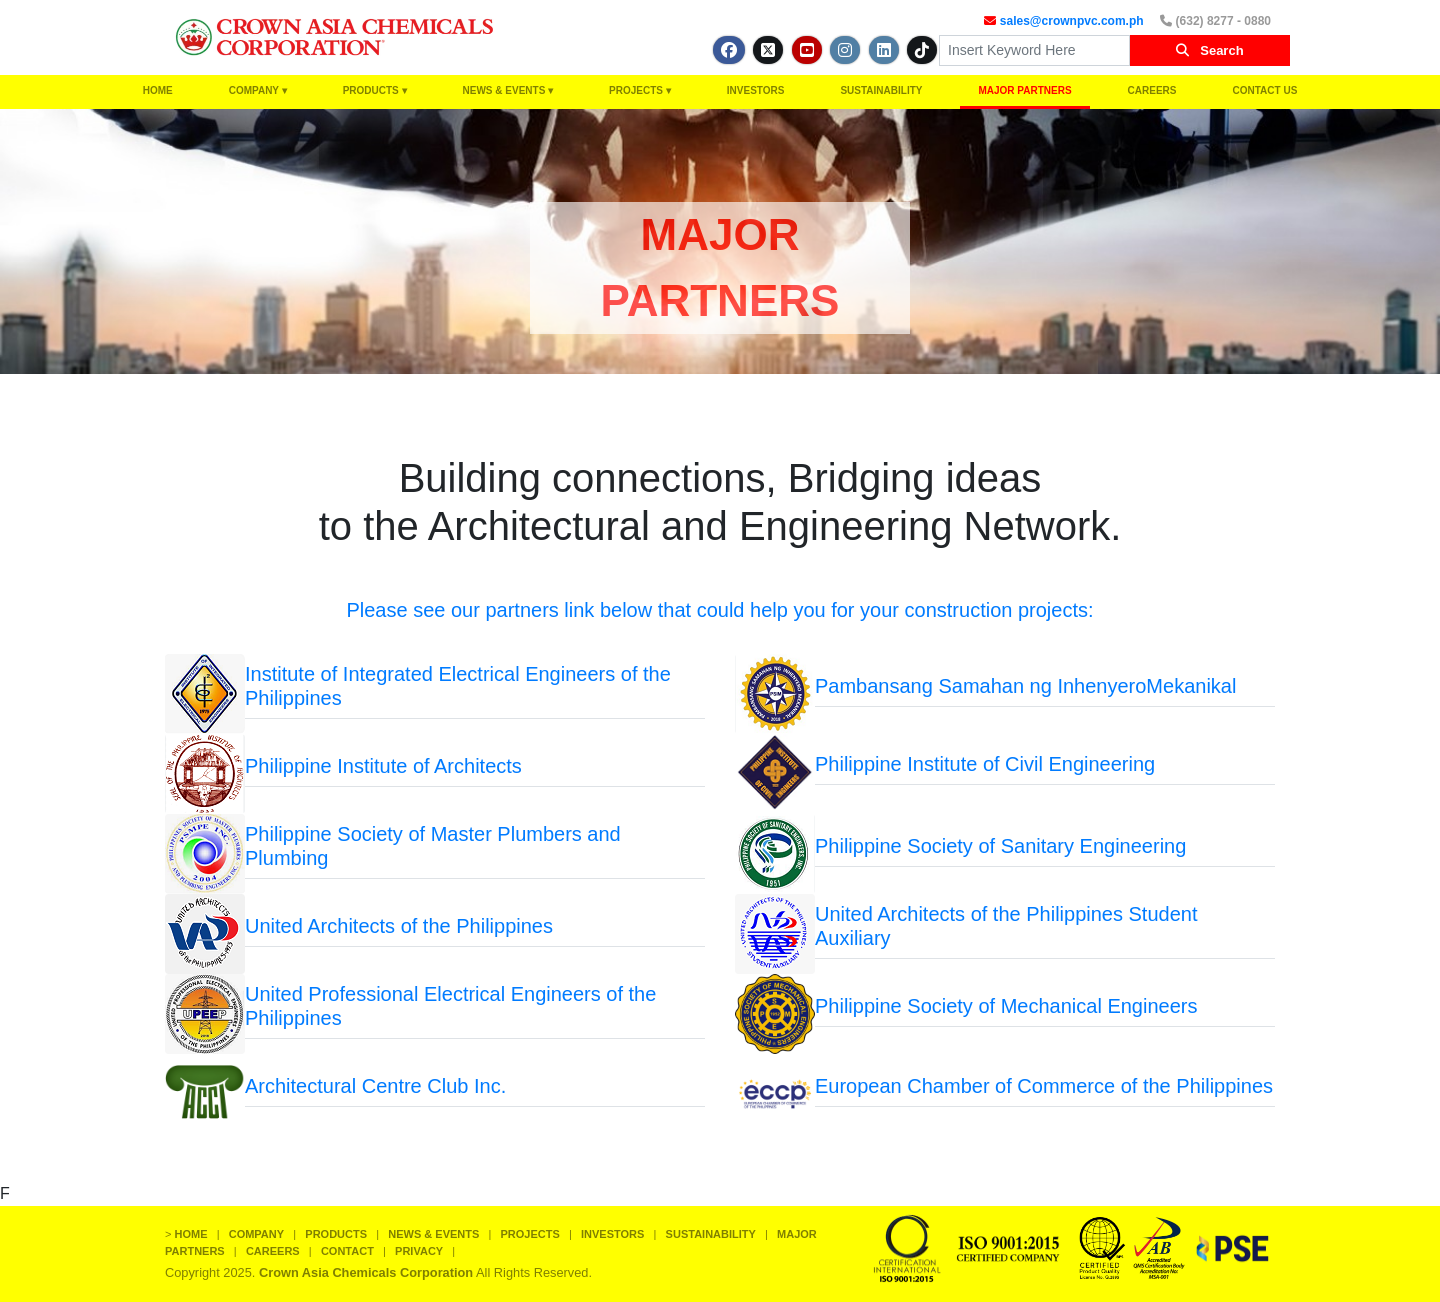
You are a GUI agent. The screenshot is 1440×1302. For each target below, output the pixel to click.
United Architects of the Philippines (399, 926)
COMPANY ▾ (258, 90)
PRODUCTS (336, 1234)
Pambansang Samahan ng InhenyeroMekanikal (1025, 686)
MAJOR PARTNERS (1024, 90)
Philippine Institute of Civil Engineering (985, 764)
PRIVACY (419, 1251)
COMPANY (256, 1234)
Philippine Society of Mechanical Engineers (1006, 1006)
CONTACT (347, 1251)
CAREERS (1152, 90)
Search (1209, 50)
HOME (158, 90)
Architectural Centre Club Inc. (375, 1086)
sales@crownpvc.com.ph (1072, 21)
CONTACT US (1265, 90)
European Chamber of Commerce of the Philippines (1044, 1086)
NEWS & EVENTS (433, 1234)
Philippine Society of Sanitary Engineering (1000, 846)
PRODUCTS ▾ (375, 90)
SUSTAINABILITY (881, 90)
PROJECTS (530, 1234)
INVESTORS (756, 90)
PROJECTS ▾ (640, 90)
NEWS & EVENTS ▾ (508, 90)
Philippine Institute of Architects (383, 766)
